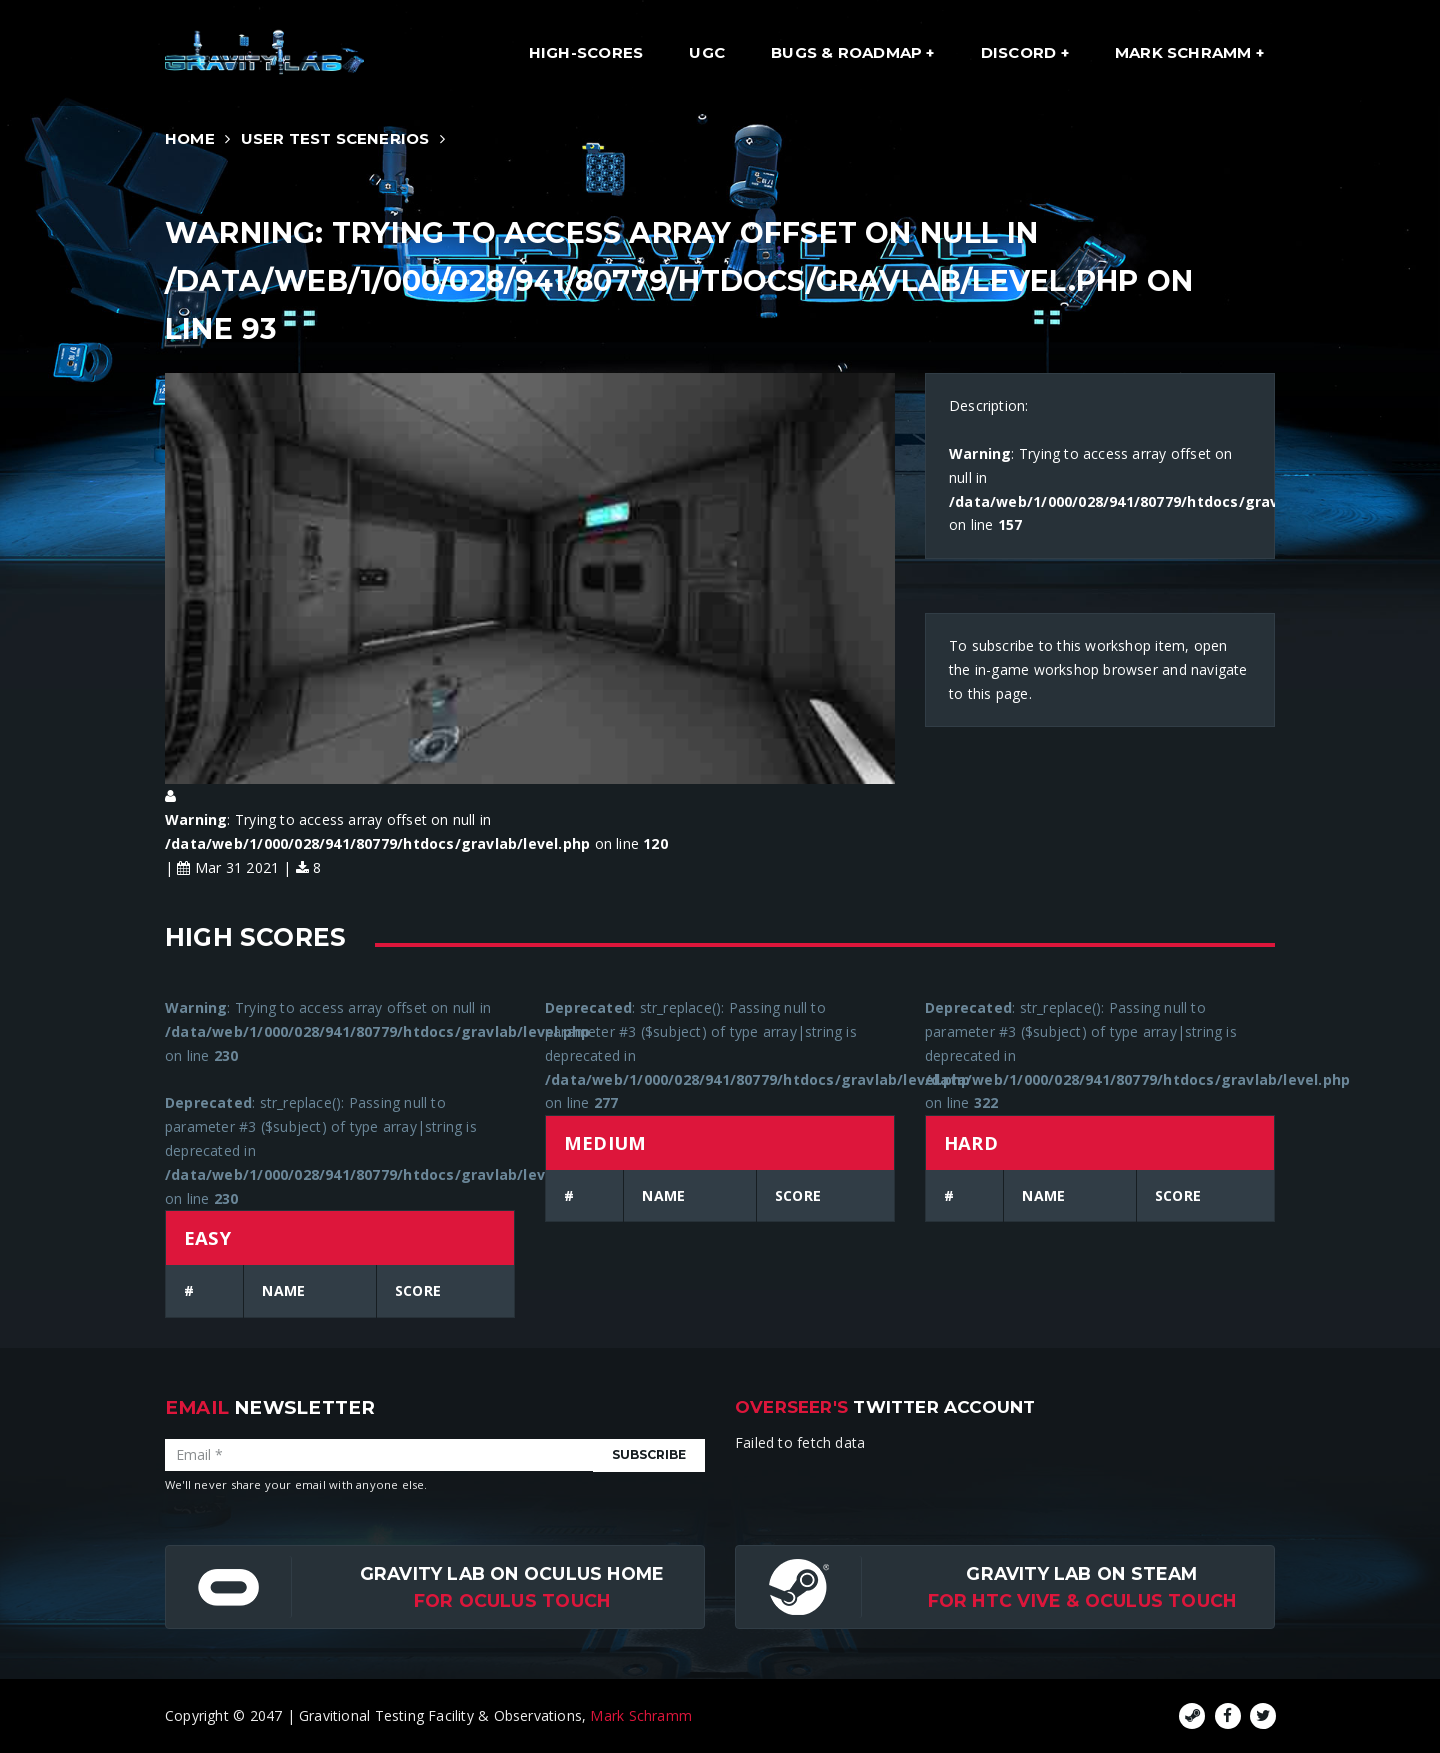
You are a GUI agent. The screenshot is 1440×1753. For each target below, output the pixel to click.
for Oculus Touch (512, 1600)
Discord (1021, 52)
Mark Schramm (1185, 52)
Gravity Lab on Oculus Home (512, 1573)
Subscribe (649, 1454)
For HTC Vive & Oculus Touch (1082, 1600)
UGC (707, 52)
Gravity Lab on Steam (1081, 1573)
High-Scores (586, 52)
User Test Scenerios (335, 138)
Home (190, 138)
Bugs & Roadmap (848, 52)
